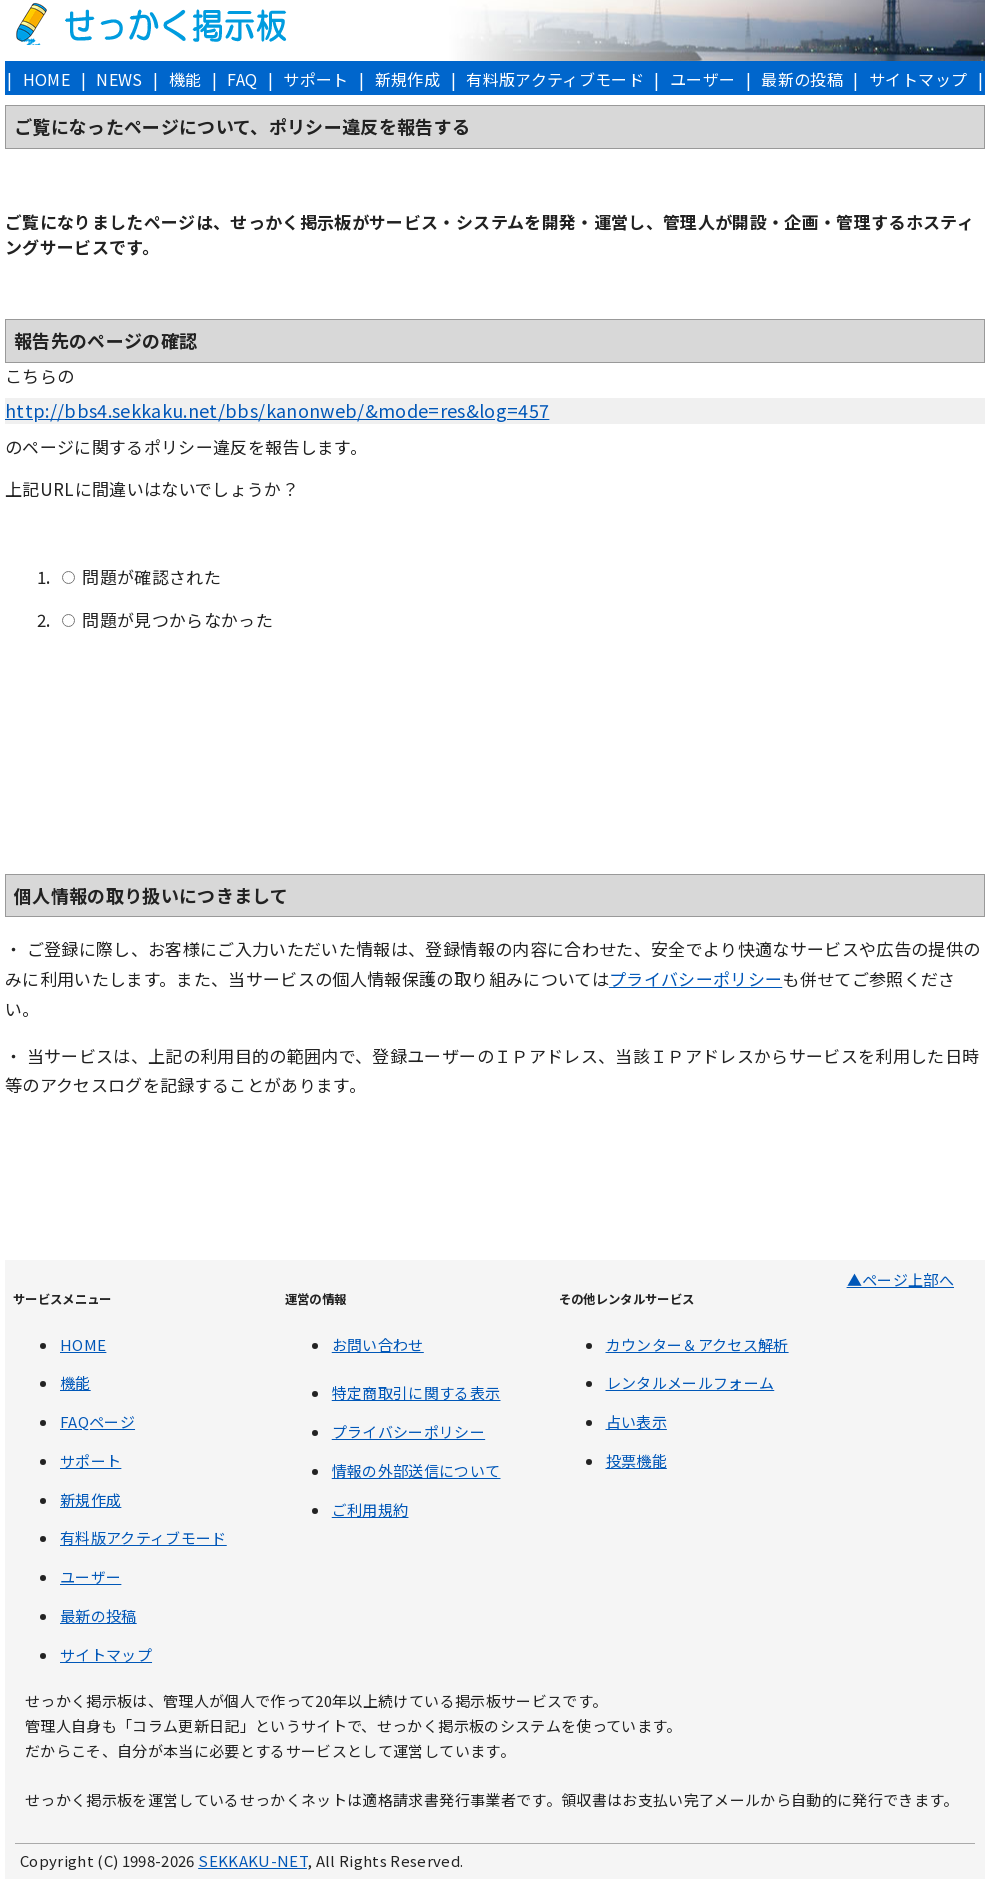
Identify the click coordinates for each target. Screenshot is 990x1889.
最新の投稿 (802, 79)
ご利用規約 (370, 1509)
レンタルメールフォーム (690, 1382)
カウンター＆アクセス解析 (697, 1344)
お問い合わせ (378, 1344)
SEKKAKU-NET (252, 1860)
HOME (46, 79)
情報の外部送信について (416, 1470)
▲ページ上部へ (900, 1279)
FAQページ (97, 1421)
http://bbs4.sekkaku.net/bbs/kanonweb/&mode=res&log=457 (277, 410)
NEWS (119, 79)
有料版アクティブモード (555, 79)
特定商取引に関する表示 (416, 1392)
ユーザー (702, 79)
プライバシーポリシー (695, 978)
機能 (185, 79)
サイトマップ (918, 79)
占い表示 (636, 1421)
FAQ (242, 79)
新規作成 (407, 79)
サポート (315, 79)
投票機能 (636, 1460)
